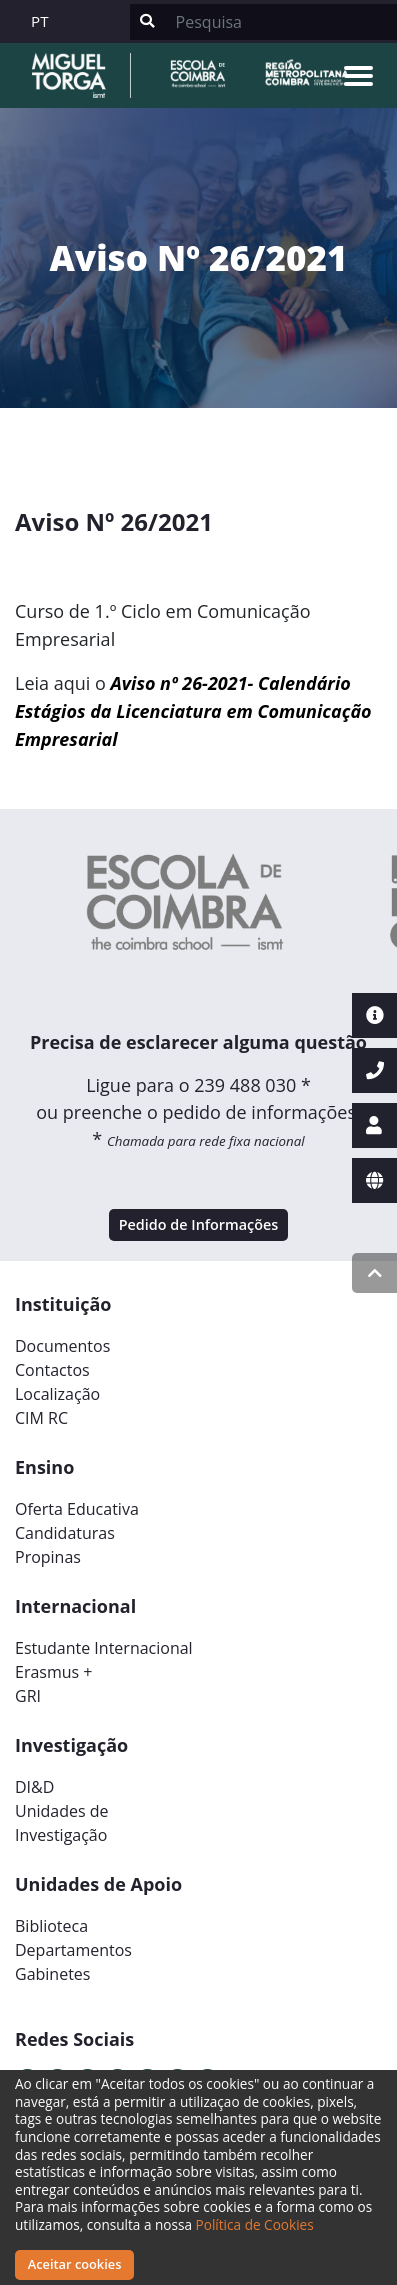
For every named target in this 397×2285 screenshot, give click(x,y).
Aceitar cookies (75, 2264)
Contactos (52, 1370)
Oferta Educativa (77, 1509)
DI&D (34, 1787)
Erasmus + (54, 1672)
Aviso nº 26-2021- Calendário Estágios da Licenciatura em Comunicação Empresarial (193, 711)
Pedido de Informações (199, 1224)
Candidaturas (65, 1533)
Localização (57, 1394)
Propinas (48, 1557)
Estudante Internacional (104, 1648)
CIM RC (41, 1418)
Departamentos (73, 1950)
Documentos (62, 1346)
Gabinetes (52, 1974)
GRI (28, 1696)
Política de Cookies (255, 2224)
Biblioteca (51, 1926)
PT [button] (40, 21)
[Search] (280, 22)
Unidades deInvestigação (62, 1823)
